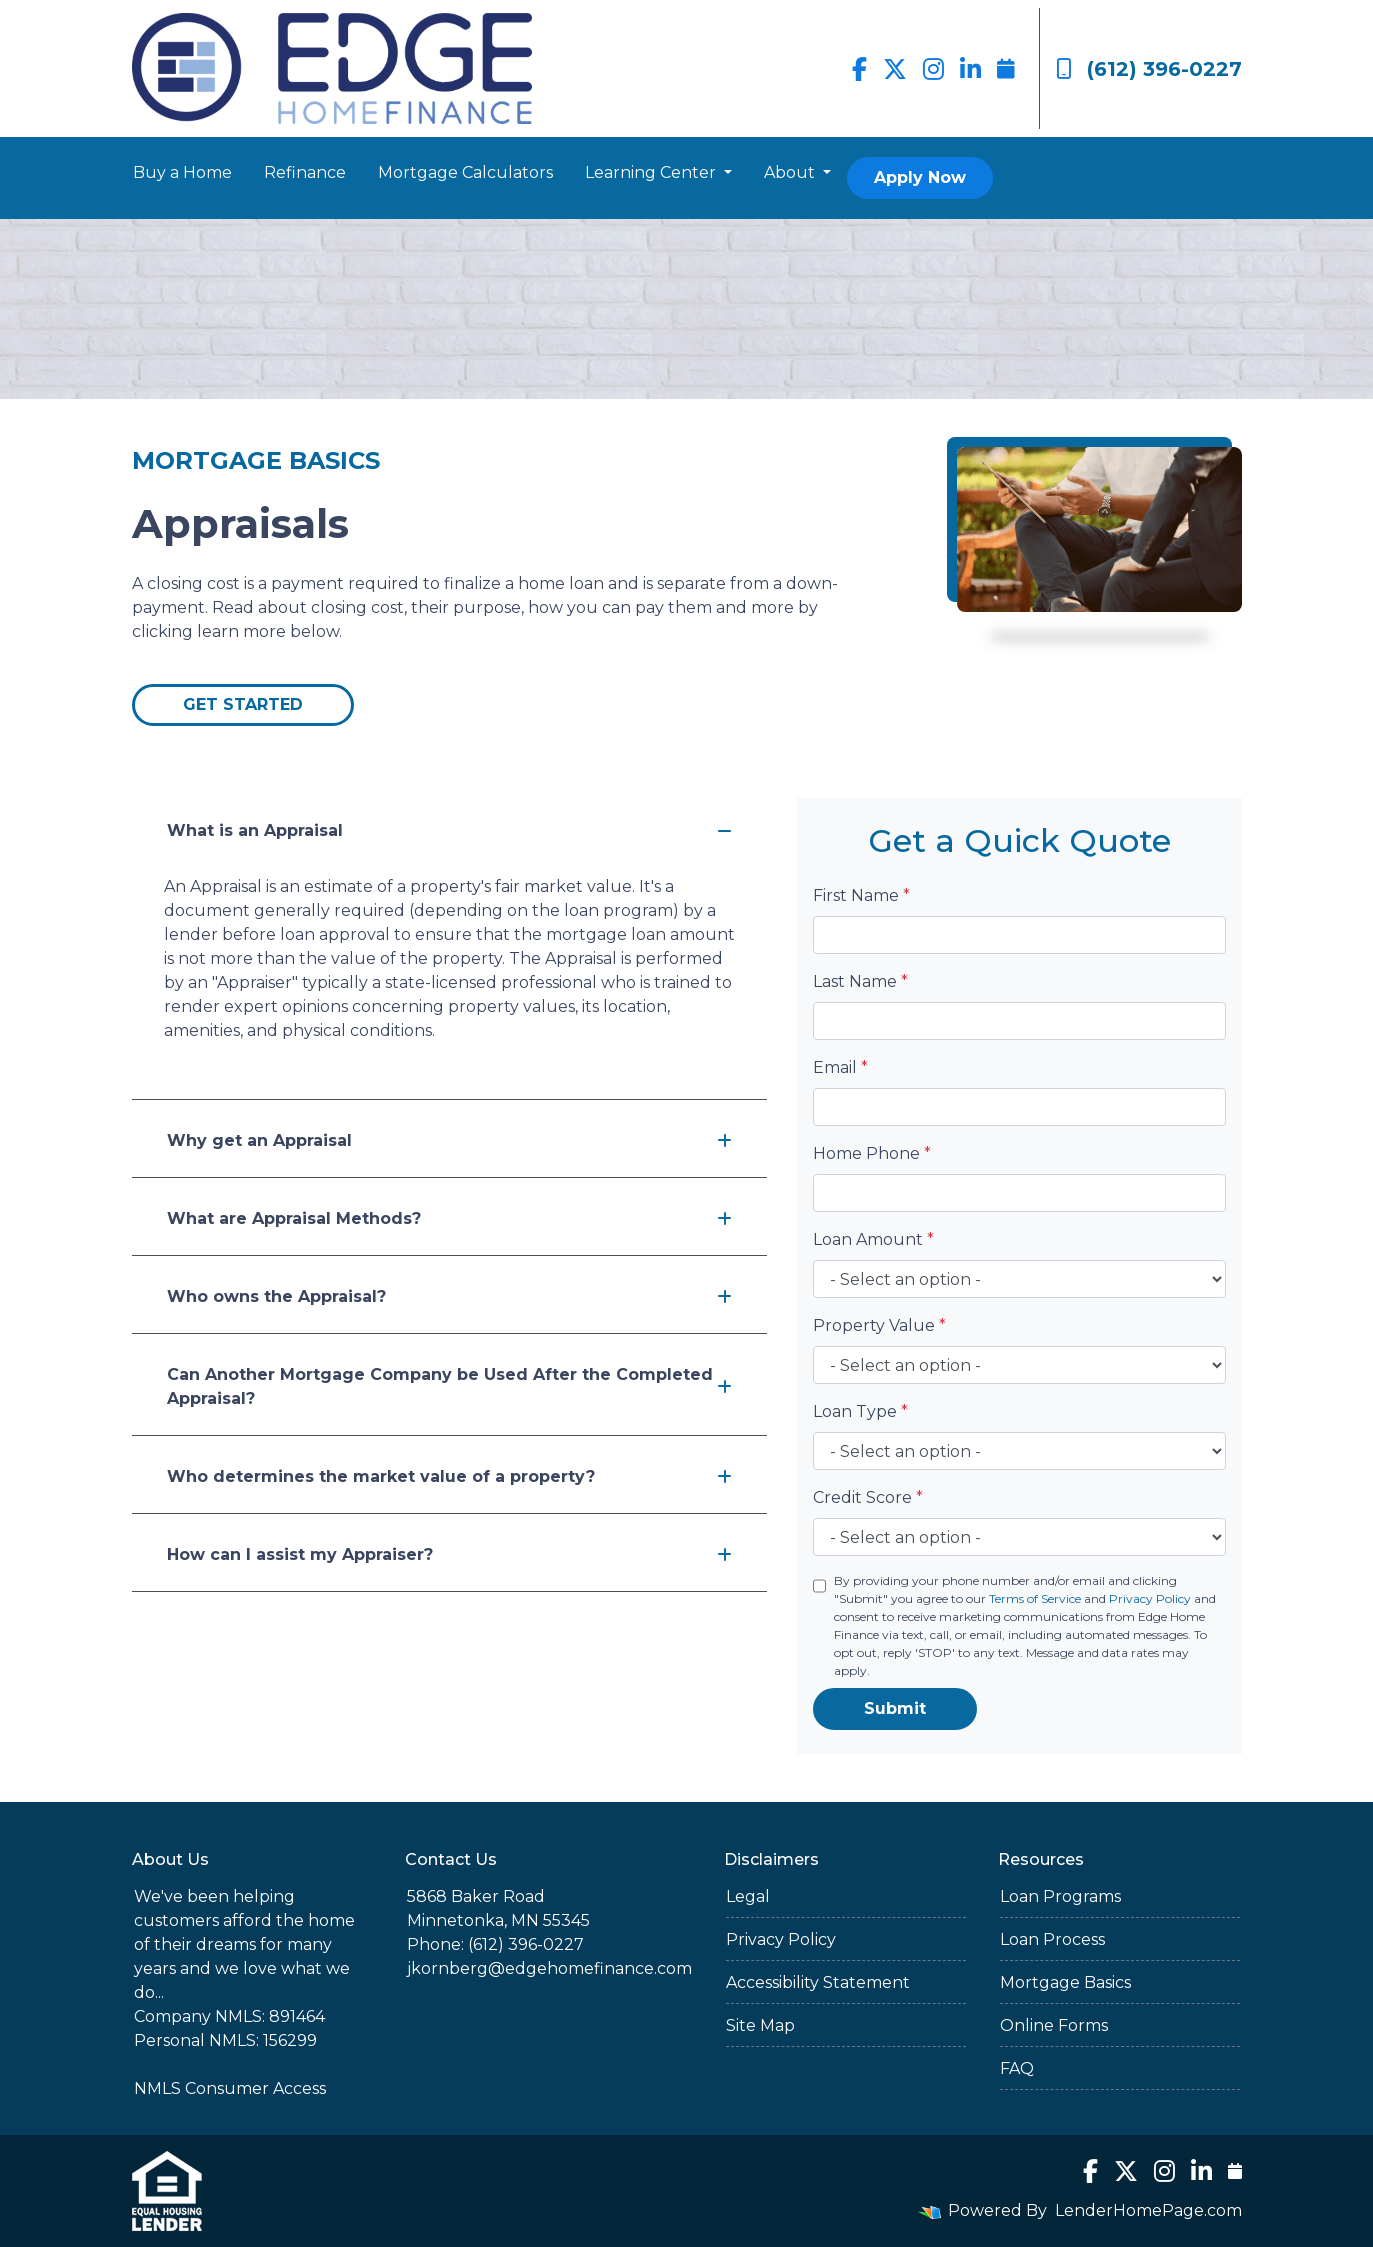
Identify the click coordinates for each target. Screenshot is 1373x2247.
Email (840, 1067)
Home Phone (872, 1153)
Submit (895, 1708)
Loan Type (860, 1411)
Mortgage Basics (1065, 1982)
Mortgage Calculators (465, 172)
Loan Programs (1060, 1896)
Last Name (860, 981)
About (791, 172)
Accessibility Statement (818, 1982)
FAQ (1017, 2068)
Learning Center (652, 172)
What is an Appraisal (449, 830)
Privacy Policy (1150, 1598)
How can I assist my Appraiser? (449, 1554)
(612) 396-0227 (1149, 69)
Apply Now (920, 177)
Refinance (305, 172)
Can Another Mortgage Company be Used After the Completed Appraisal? (449, 1386)
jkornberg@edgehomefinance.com (549, 1968)
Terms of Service (1035, 1598)
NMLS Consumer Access (230, 2088)
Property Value (879, 1325)
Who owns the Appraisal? (449, 1296)
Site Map (760, 2025)
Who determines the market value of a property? (449, 1476)
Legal (748, 1896)
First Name (861, 895)
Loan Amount (873, 1239)
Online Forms (1054, 2025)
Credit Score (868, 1497)
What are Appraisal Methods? (449, 1218)
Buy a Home (182, 172)
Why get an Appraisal (449, 1140)
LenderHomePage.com (1148, 2210)
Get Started (243, 704)
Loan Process (1052, 1939)
